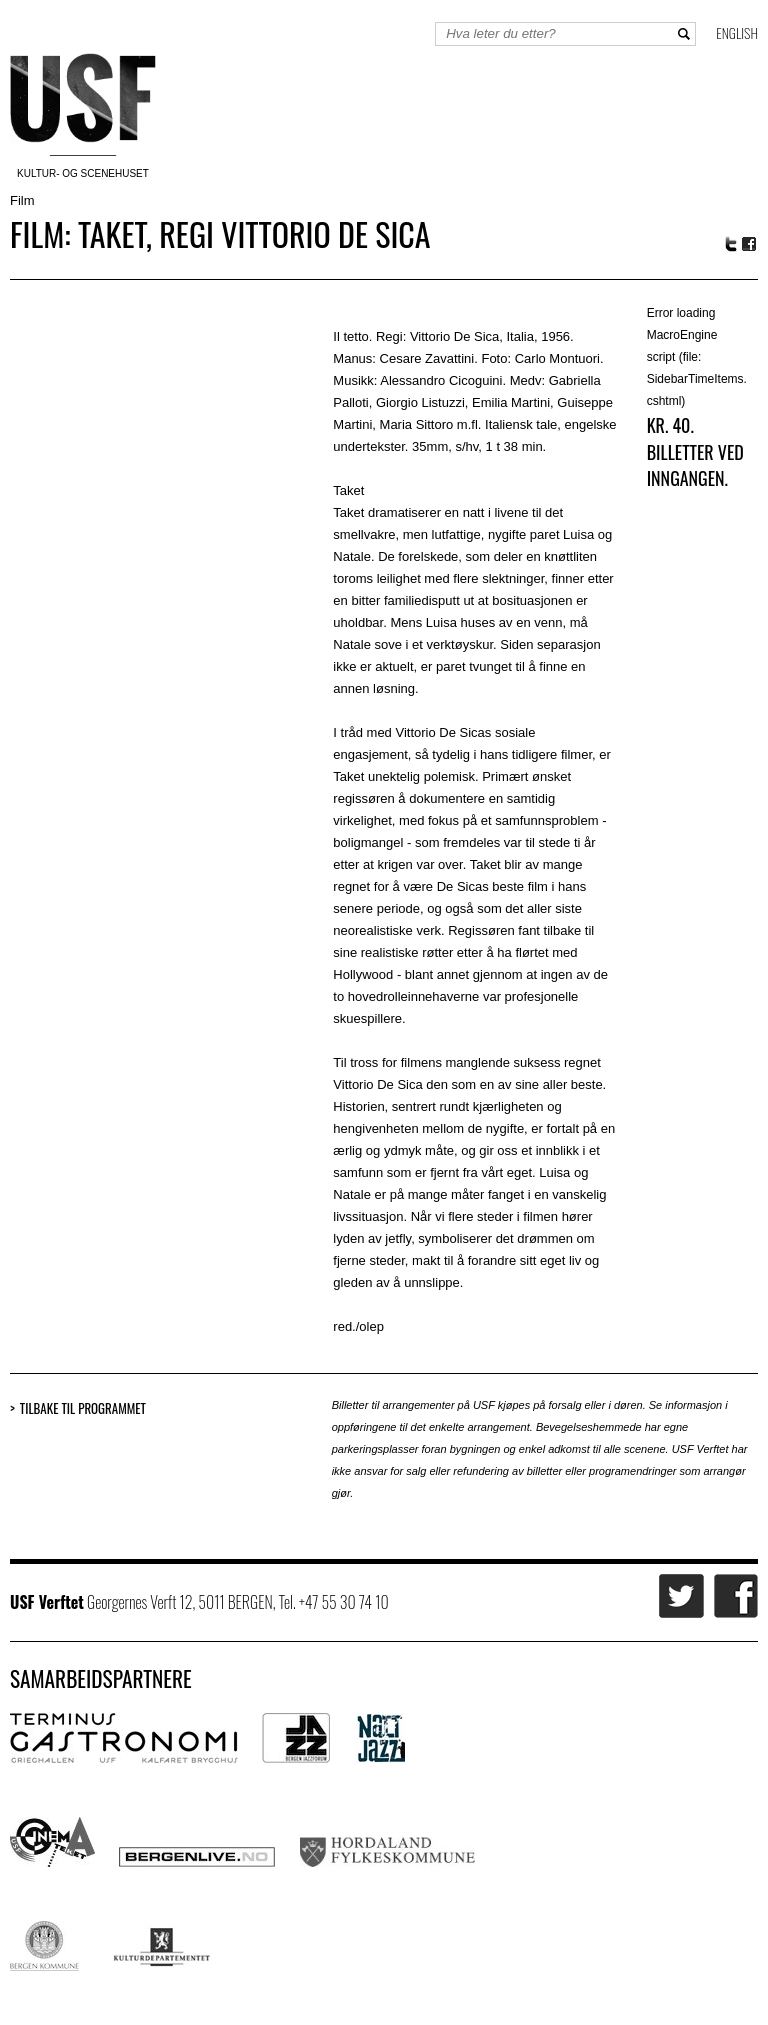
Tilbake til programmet (83, 1408)
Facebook (750, 244)
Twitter (731, 244)
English (737, 32)
